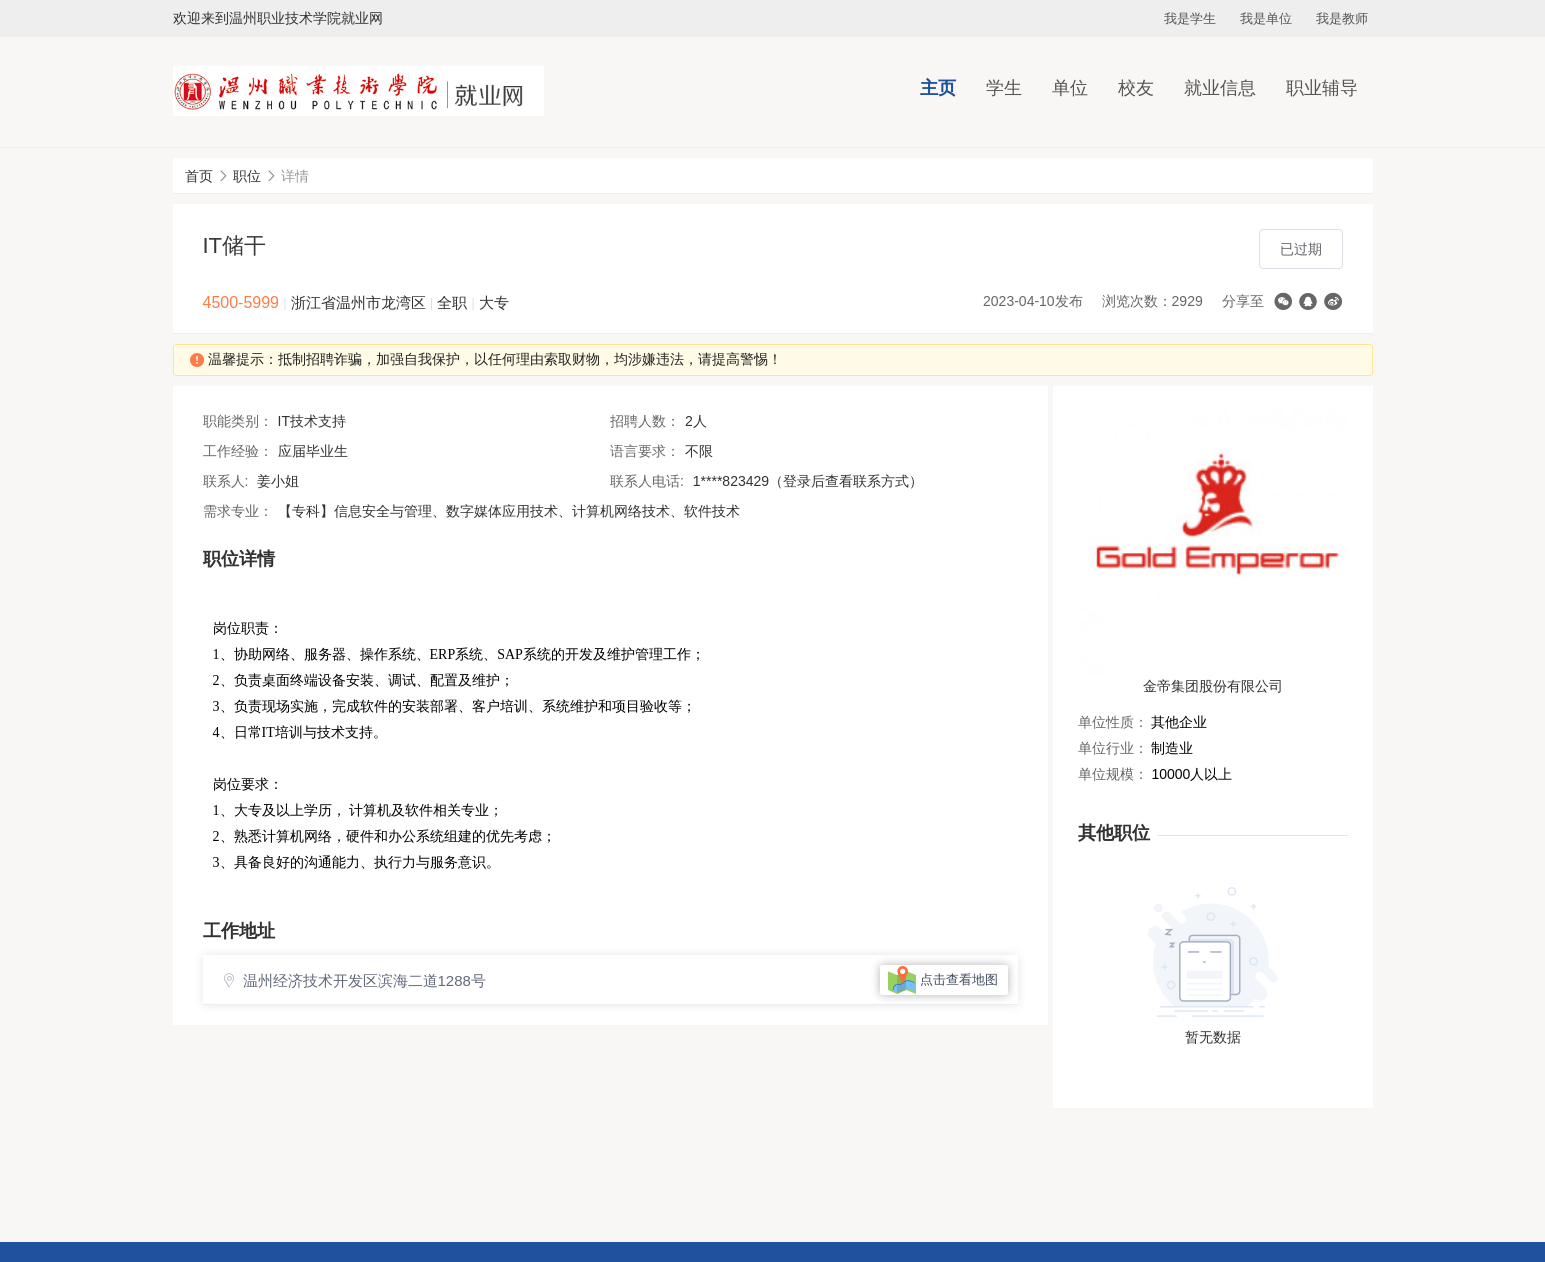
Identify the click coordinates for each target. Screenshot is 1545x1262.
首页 (199, 176)
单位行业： (1113, 748)
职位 (247, 176)
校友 (1136, 88)
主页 (938, 88)
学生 (1004, 88)
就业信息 (1220, 88)
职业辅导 (1322, 88)
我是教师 (1342, 18)
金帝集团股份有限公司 (1213, 686)
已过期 (1301, 249)
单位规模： (1113, 774)
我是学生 (1190, 18)
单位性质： (1113, 722)
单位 (1070, 88)
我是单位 (1266, 18)
